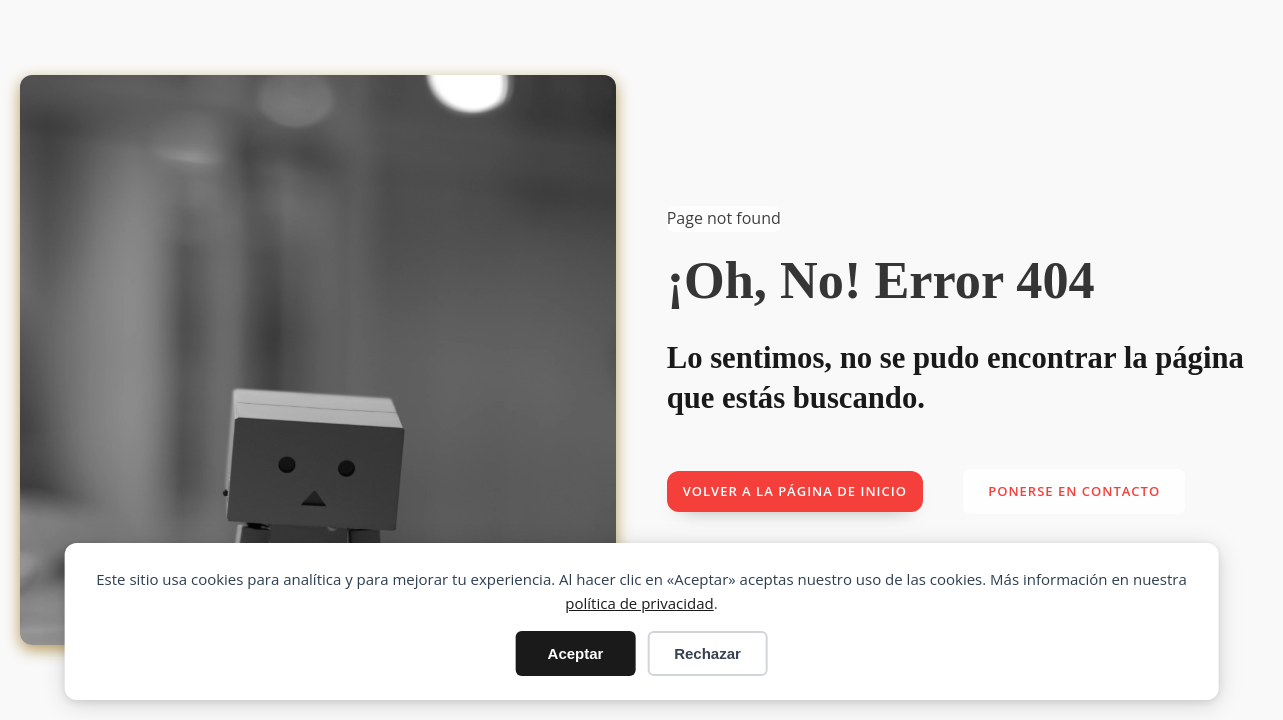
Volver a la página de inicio (795, 491)
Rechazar (707, 653)
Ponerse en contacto (1074, 491)
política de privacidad (639, 603)
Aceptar (576, 653)
